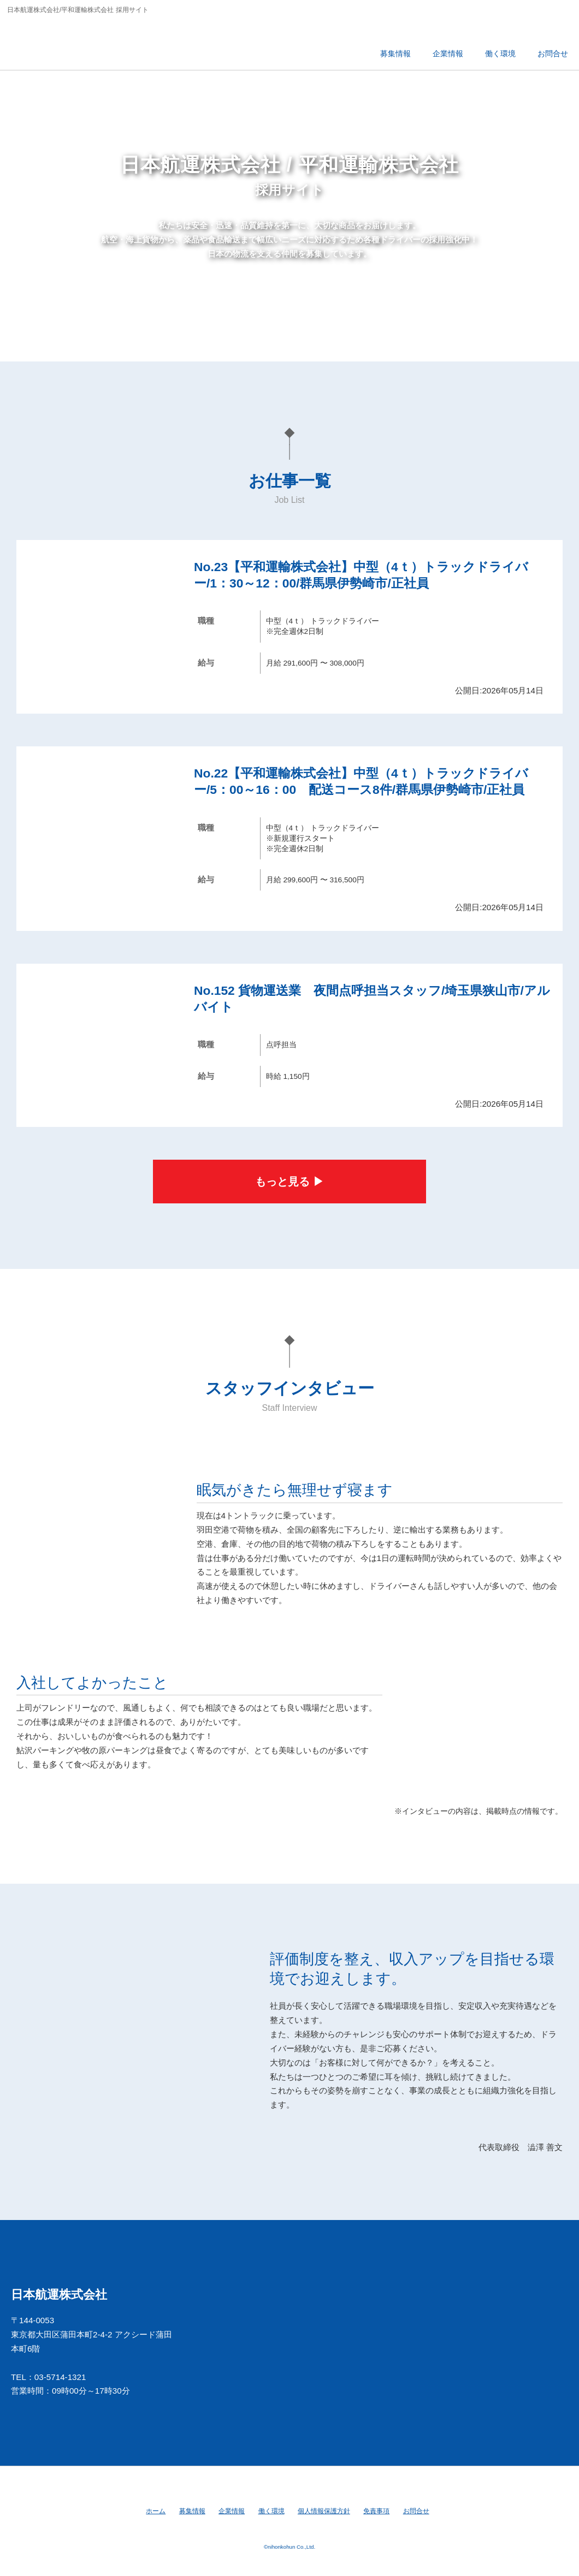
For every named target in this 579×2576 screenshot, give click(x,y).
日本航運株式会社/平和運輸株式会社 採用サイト (83, 41)
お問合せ (416, 2511)
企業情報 (231, 2511)
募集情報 (192, 2511)
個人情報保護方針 (324, 2511)
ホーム (156, 2511)
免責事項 (376, 2511)
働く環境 (271, 2511)
